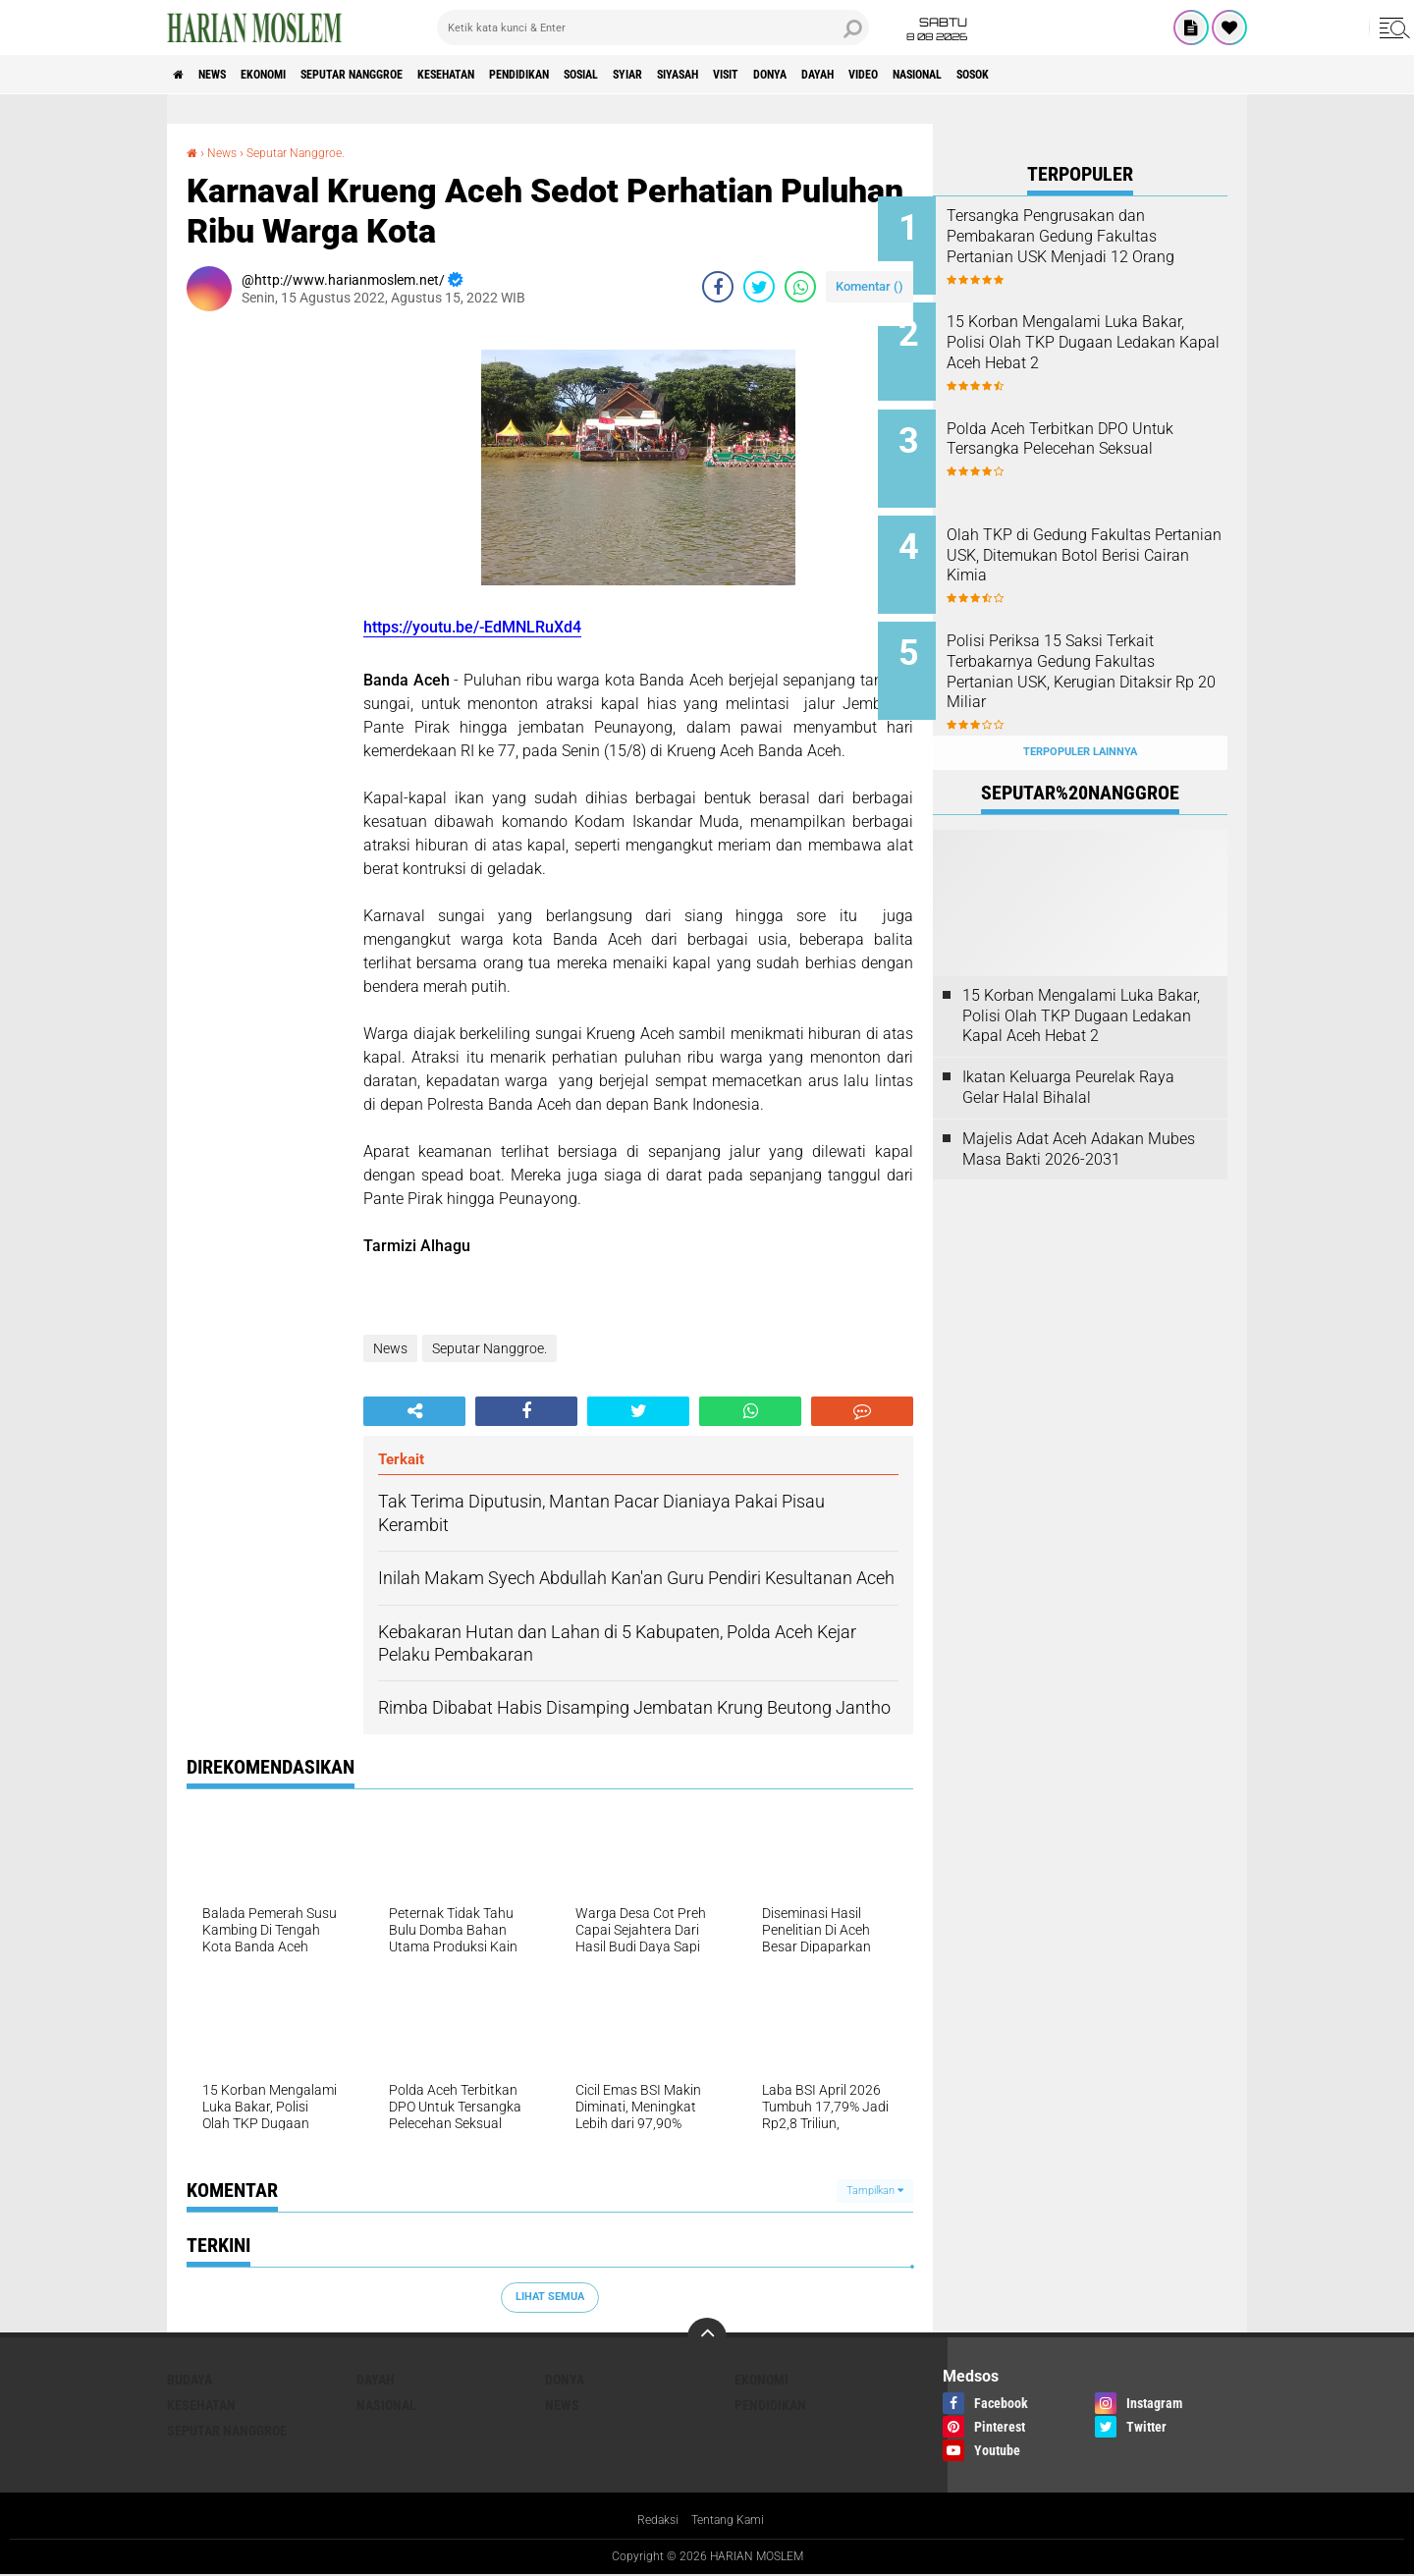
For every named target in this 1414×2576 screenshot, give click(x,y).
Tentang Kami (731, 2521)
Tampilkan (874, 2190)
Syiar (756, 74)
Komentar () (869, 286)
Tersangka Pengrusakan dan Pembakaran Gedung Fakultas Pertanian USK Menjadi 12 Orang (1107, 246)
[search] (653, 27)
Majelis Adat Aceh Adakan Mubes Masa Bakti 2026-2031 (1078, 1105)
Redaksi (652, 2521)
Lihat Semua (550, 2296)
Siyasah (821, 74)
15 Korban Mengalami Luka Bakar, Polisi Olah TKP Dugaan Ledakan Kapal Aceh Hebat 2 (1101, 345)
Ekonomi (296, 74)
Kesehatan (522, 74)
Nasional (1134, 74)
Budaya (189, 2379)
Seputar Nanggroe (405, 74)
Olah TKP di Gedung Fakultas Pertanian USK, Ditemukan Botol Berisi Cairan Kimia (1104, 534)
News (229, 74)
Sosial (695, 74)
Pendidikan (615, 74)
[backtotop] (707, 2337)
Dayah (1005, 74)
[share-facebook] (718, 286)
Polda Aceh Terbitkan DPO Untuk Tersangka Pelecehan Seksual (1098, 435)
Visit (885, 74)
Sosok (1205, 74)
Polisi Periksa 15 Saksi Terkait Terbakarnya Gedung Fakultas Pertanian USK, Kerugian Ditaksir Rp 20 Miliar (1106, 643)
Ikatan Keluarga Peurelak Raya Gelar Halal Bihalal (1068, 1044)
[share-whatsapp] (800, 286)
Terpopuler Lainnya (1080, 708)
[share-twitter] (759, 286)
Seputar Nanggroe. (310, 152)
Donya (943, 74)
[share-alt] (414, 1411)
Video (1064, 74)
